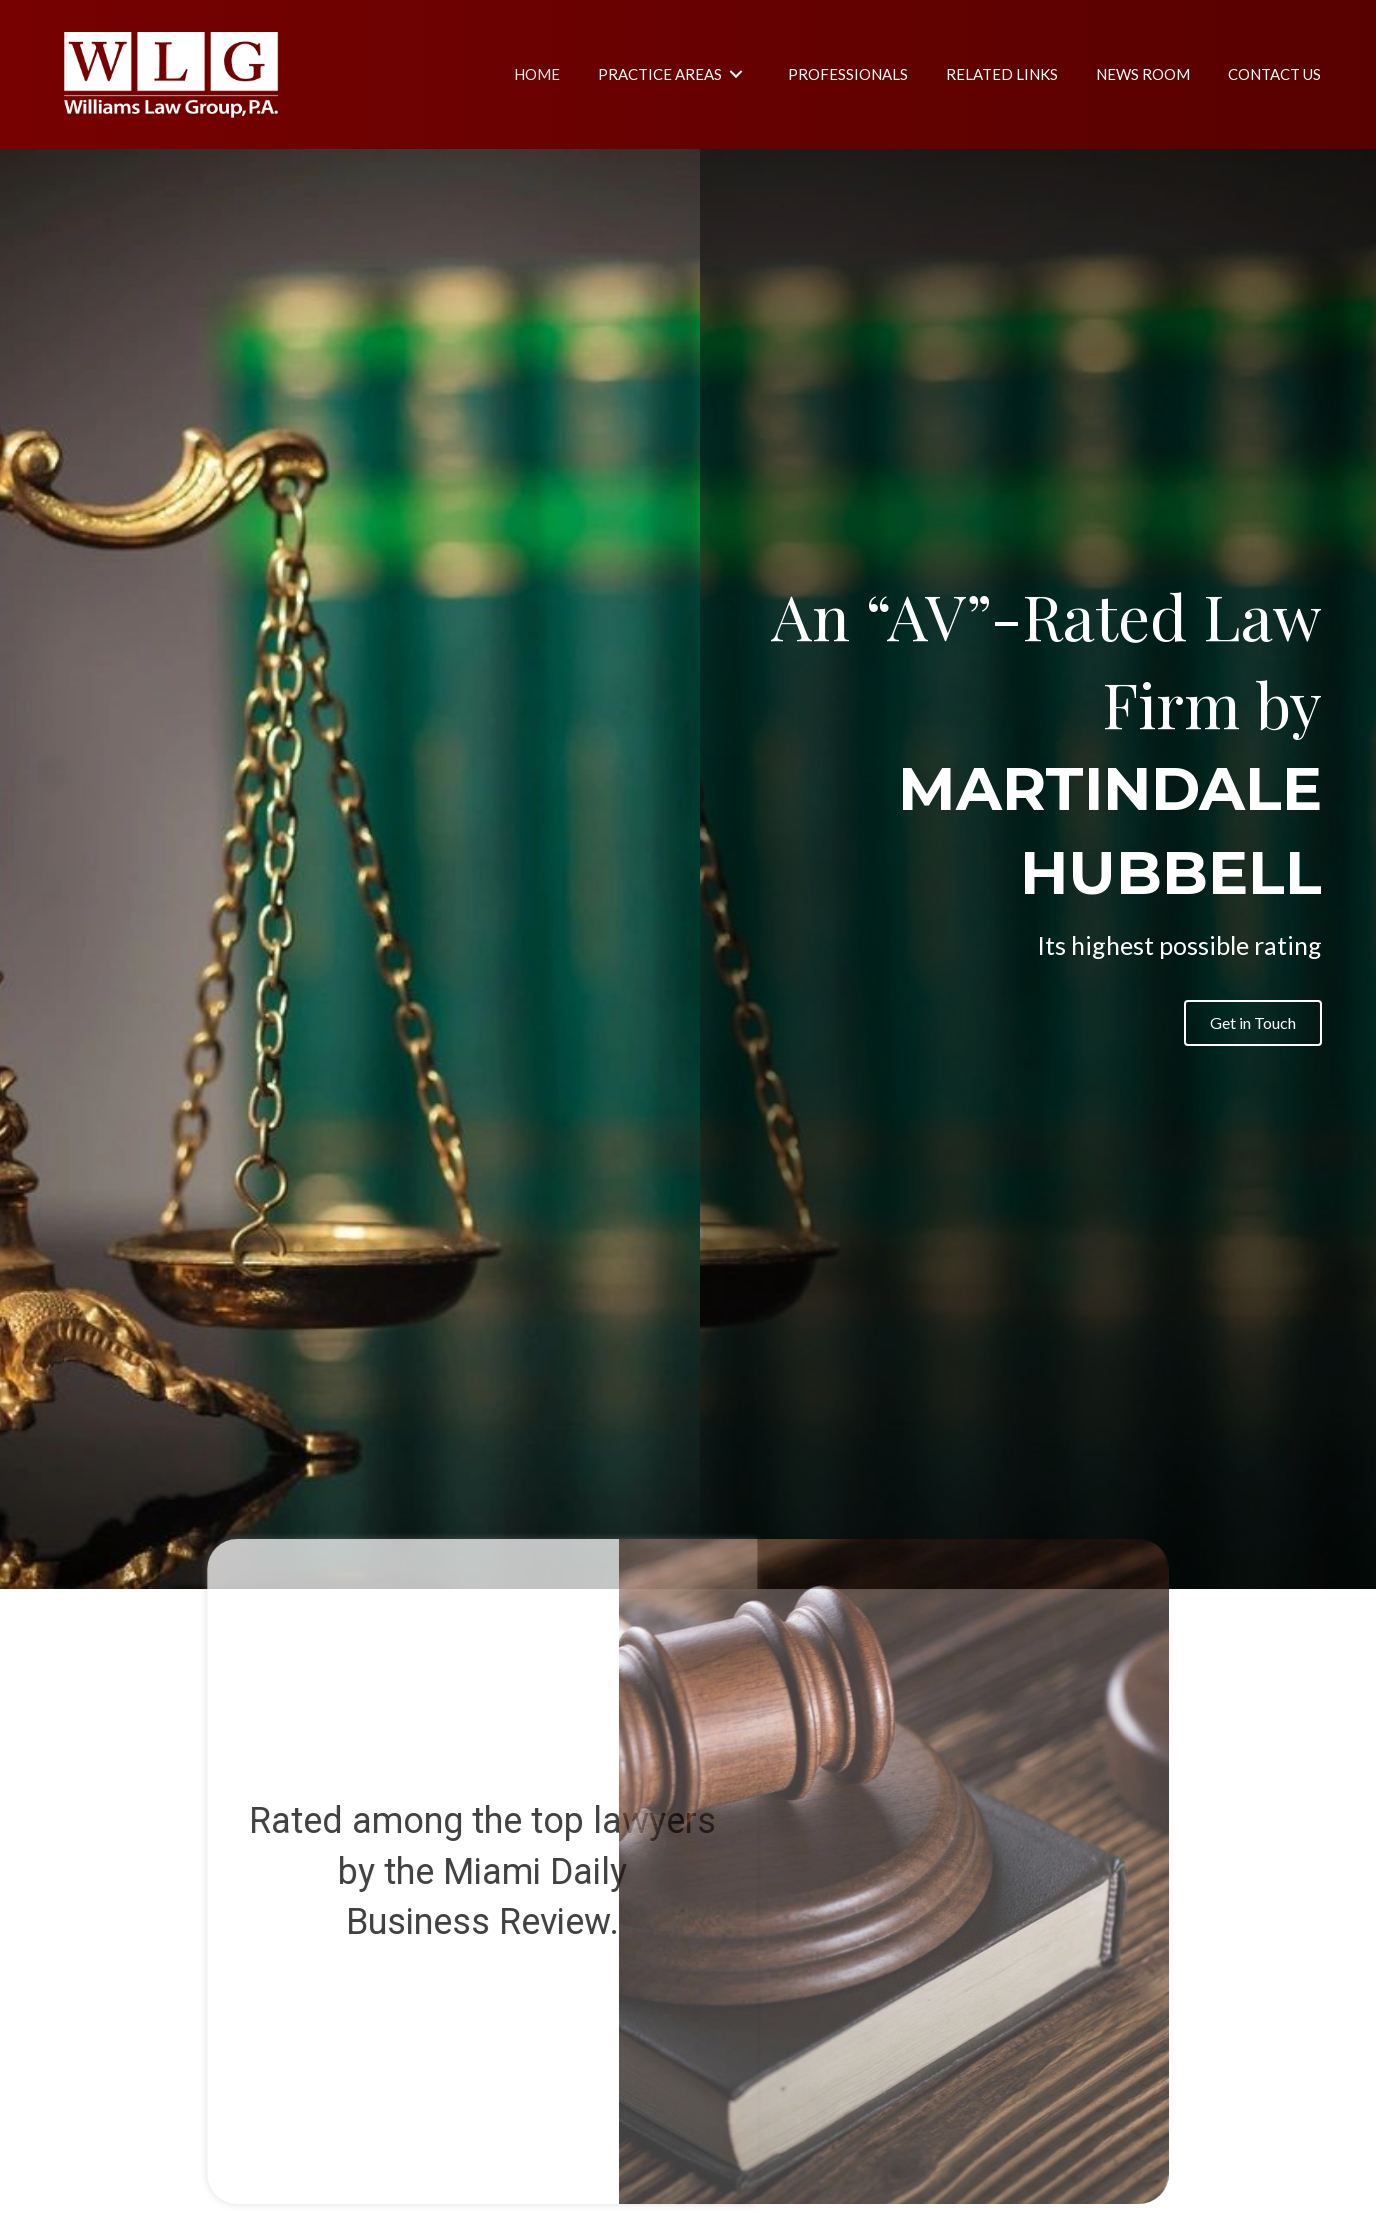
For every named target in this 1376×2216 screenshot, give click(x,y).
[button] (1253, 1023)
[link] (537, 74)
